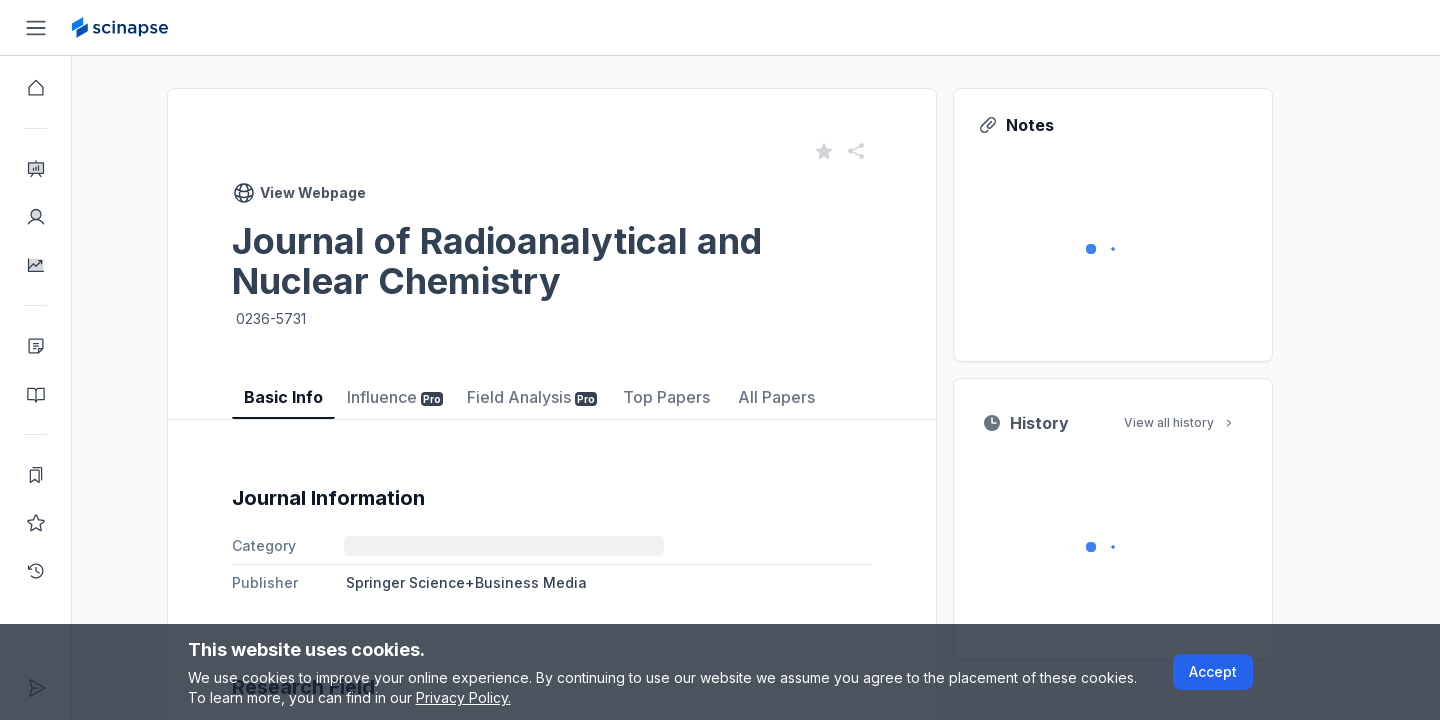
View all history (1216, 422)
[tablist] (588, 382)
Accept (1213, 671)
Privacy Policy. (463, 697)
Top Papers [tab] (702, 397)
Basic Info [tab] (319, 397)
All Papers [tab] (812, 397)
